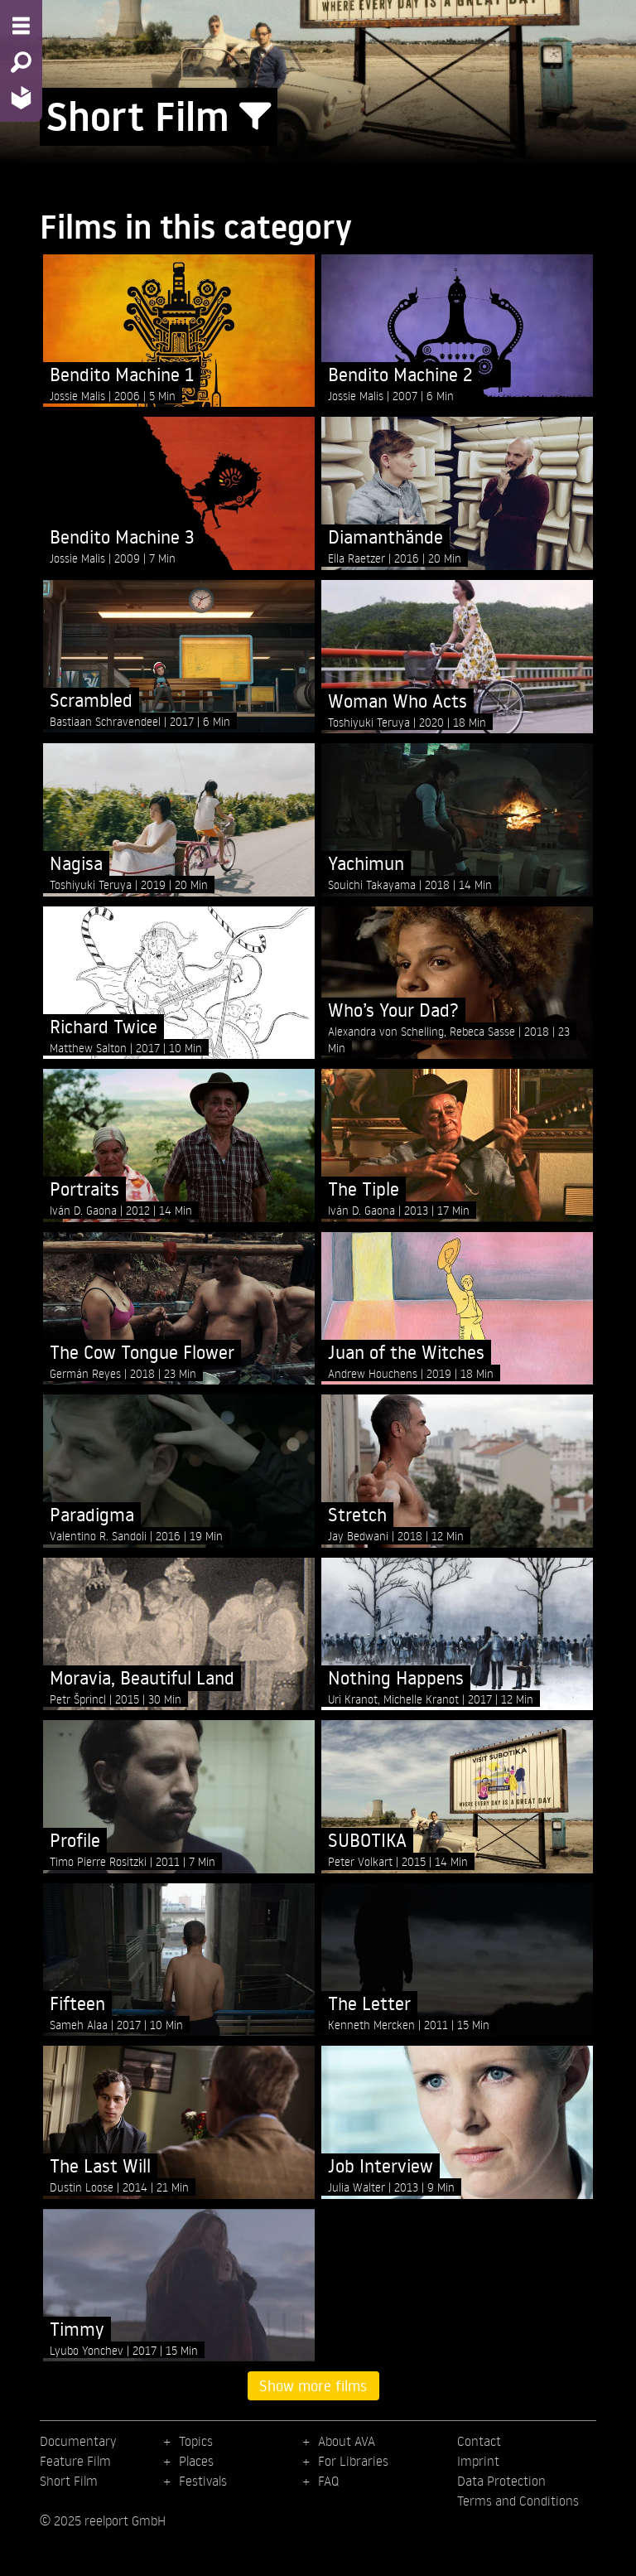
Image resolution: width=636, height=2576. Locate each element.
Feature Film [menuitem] (75, 2461)
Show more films (313, 2385)
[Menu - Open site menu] (21, 25)
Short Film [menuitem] (69, 2480)
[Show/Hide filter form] (255, 116)
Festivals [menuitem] (203, 2480)
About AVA (346, 2441)
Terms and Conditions (518, 2500)
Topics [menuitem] (196, 2441)
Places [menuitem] (196, 2461)
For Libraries (353, 2461)
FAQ (328, 2480)
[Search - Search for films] (21, 62)
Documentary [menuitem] (78, 2441)
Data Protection (501, 2480)
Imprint (478, 2461)
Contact (479, 2441)
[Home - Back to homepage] (21, 97)
